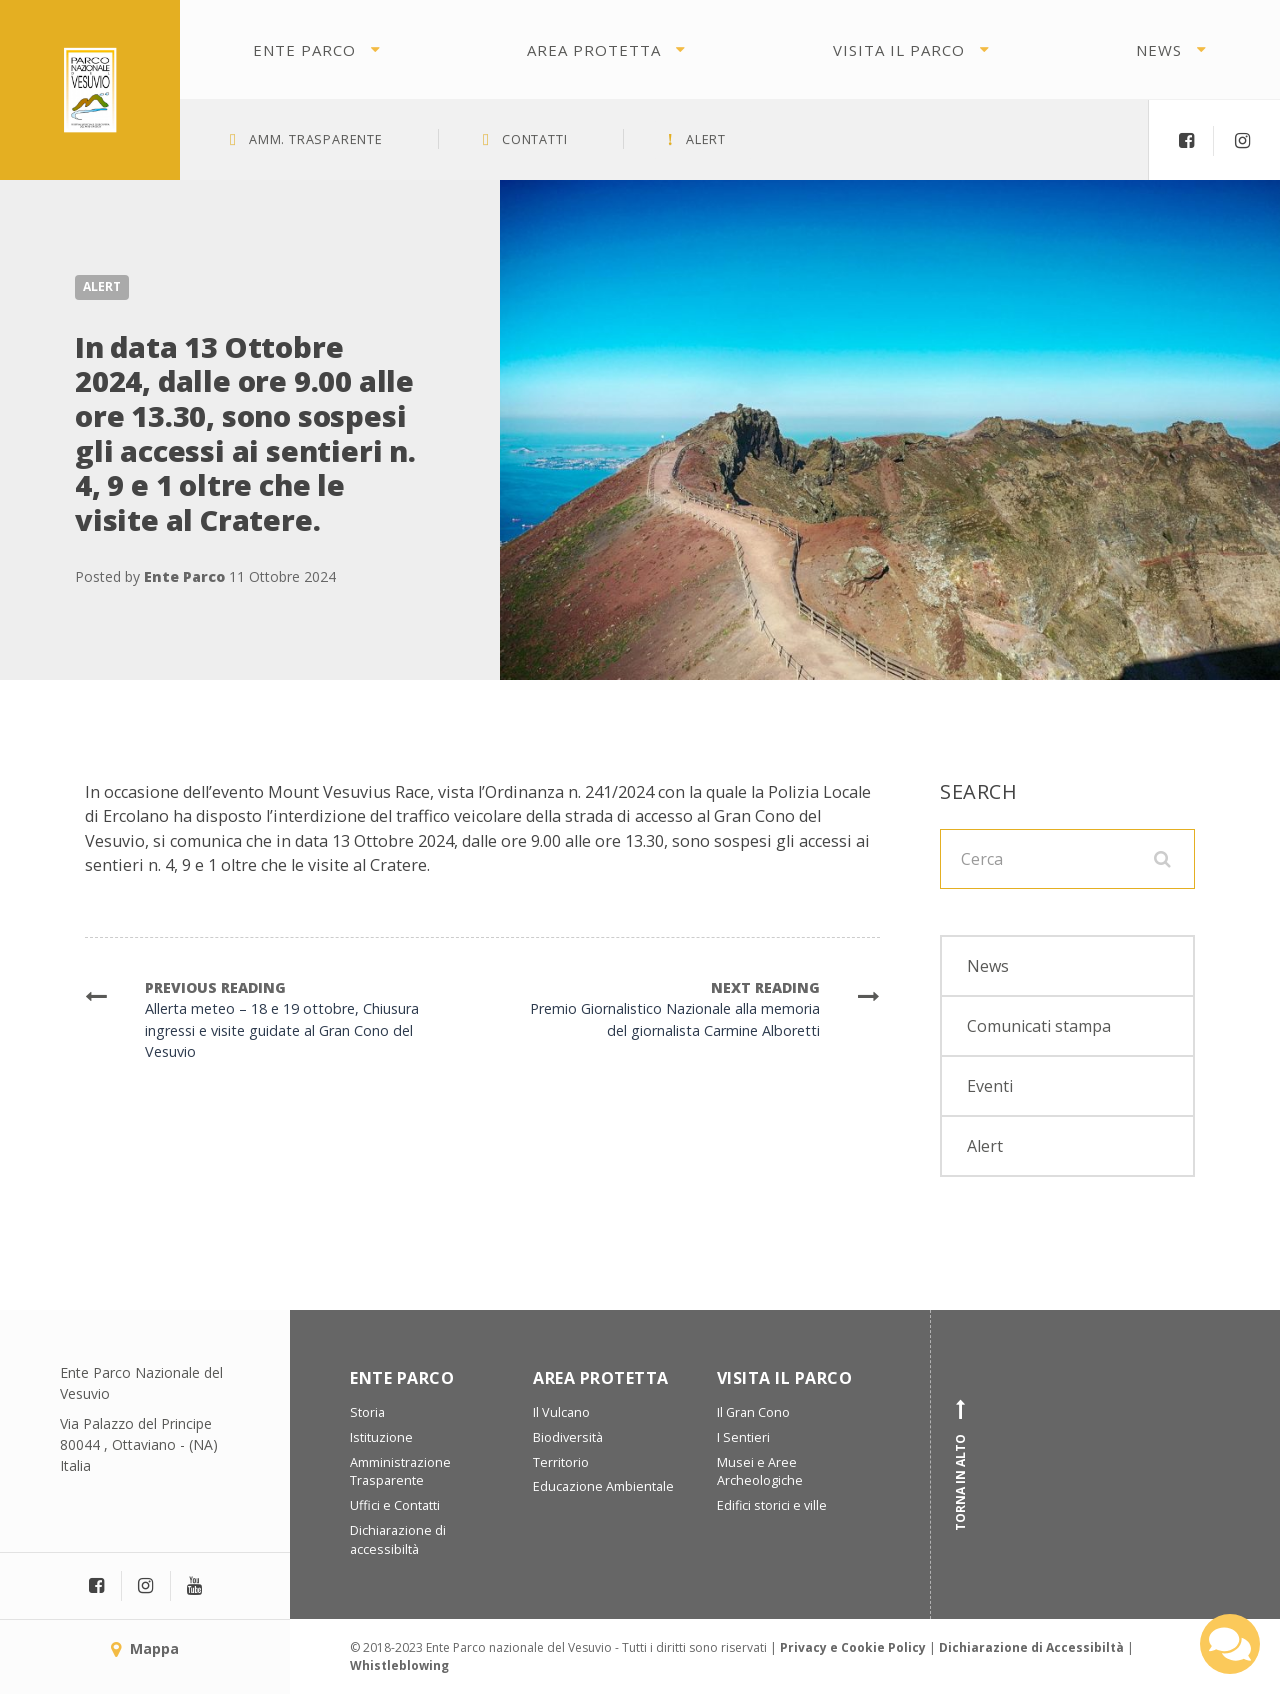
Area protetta (594, 50)
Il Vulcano (561, 1412)
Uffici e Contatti (395, 1505)
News (1159, 50)
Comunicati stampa (1039, 1026)
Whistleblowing (399, 1665)
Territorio (561, 1462)
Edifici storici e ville (772, 1505)
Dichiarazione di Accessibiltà (1031, 1647)
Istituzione (381, 1437)
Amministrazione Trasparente (400, 1472)
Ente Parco (304, 50)
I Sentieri (743, 1437)
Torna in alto (961, 1465)
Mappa (145, 1648)
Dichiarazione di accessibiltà (398, 1540)
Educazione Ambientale (603, 1486)
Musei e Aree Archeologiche (760, 1472)
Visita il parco (899, 50)
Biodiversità (568, 1437)
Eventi (990, 1086)
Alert (102, 286)
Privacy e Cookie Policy (853, 1647)
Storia (367, 1412)
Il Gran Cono (753, 1412)
